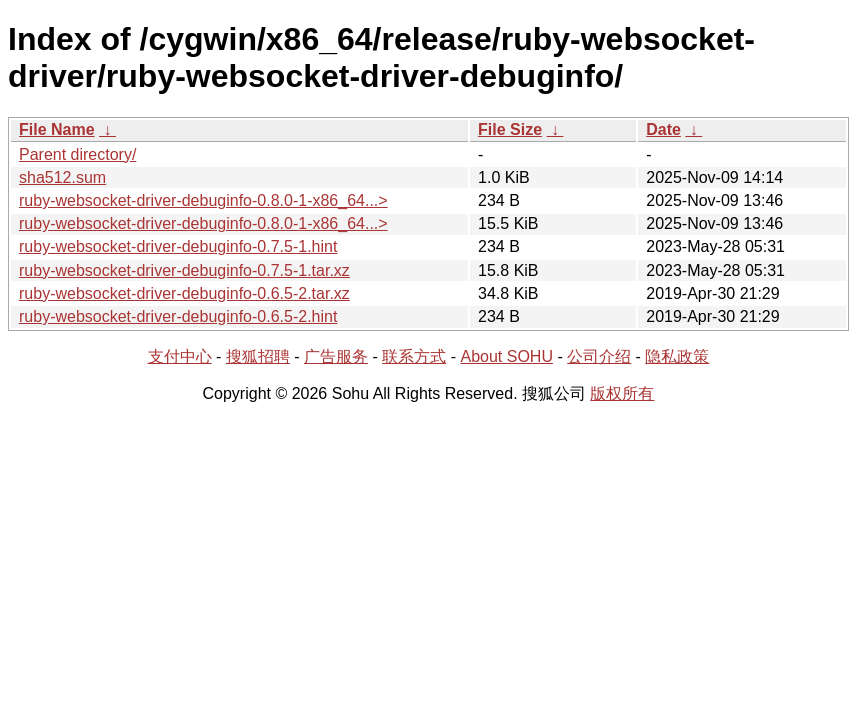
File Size (510, 129)
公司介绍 (599, 356)
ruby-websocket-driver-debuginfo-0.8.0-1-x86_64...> (203, 200)
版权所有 (622, 393)
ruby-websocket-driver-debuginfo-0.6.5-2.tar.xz (184, 293)
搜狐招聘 (258, 356)
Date (663, 129)
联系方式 (414, 356)
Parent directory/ (77, 154)
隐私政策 (677, 356)
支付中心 (180, 356)
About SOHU (506, 356)
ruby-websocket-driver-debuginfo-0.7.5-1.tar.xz (184, 270)
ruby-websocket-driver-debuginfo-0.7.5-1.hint (178, 246)
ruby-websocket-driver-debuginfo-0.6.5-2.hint (178, 316)
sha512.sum (62, 177)
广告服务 (336, 356)
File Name (57, 129)
